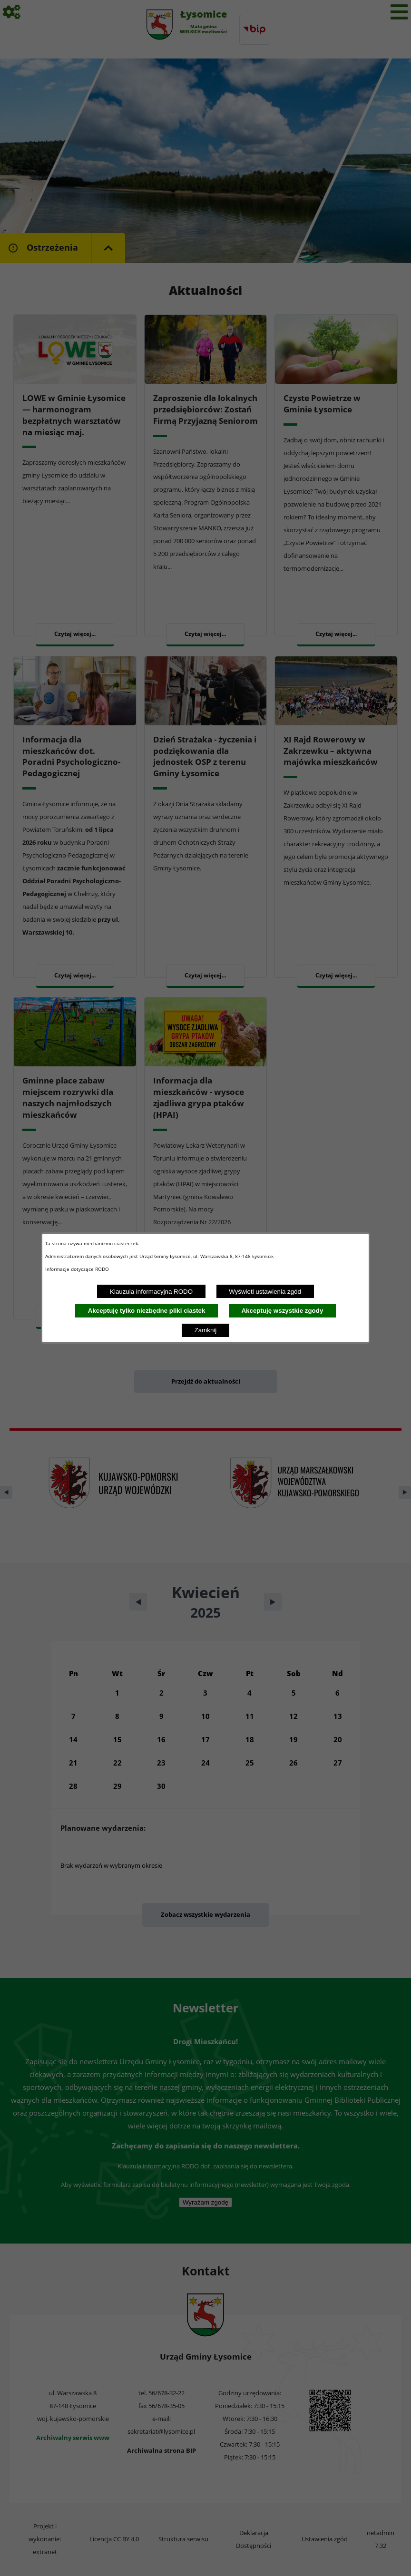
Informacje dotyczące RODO (77, 1269)
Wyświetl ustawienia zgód (265, 1291)
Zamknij (206, 1330)
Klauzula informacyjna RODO (151, 1291)
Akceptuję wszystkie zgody (282, 1310)
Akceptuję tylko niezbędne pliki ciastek (147, 1310)
